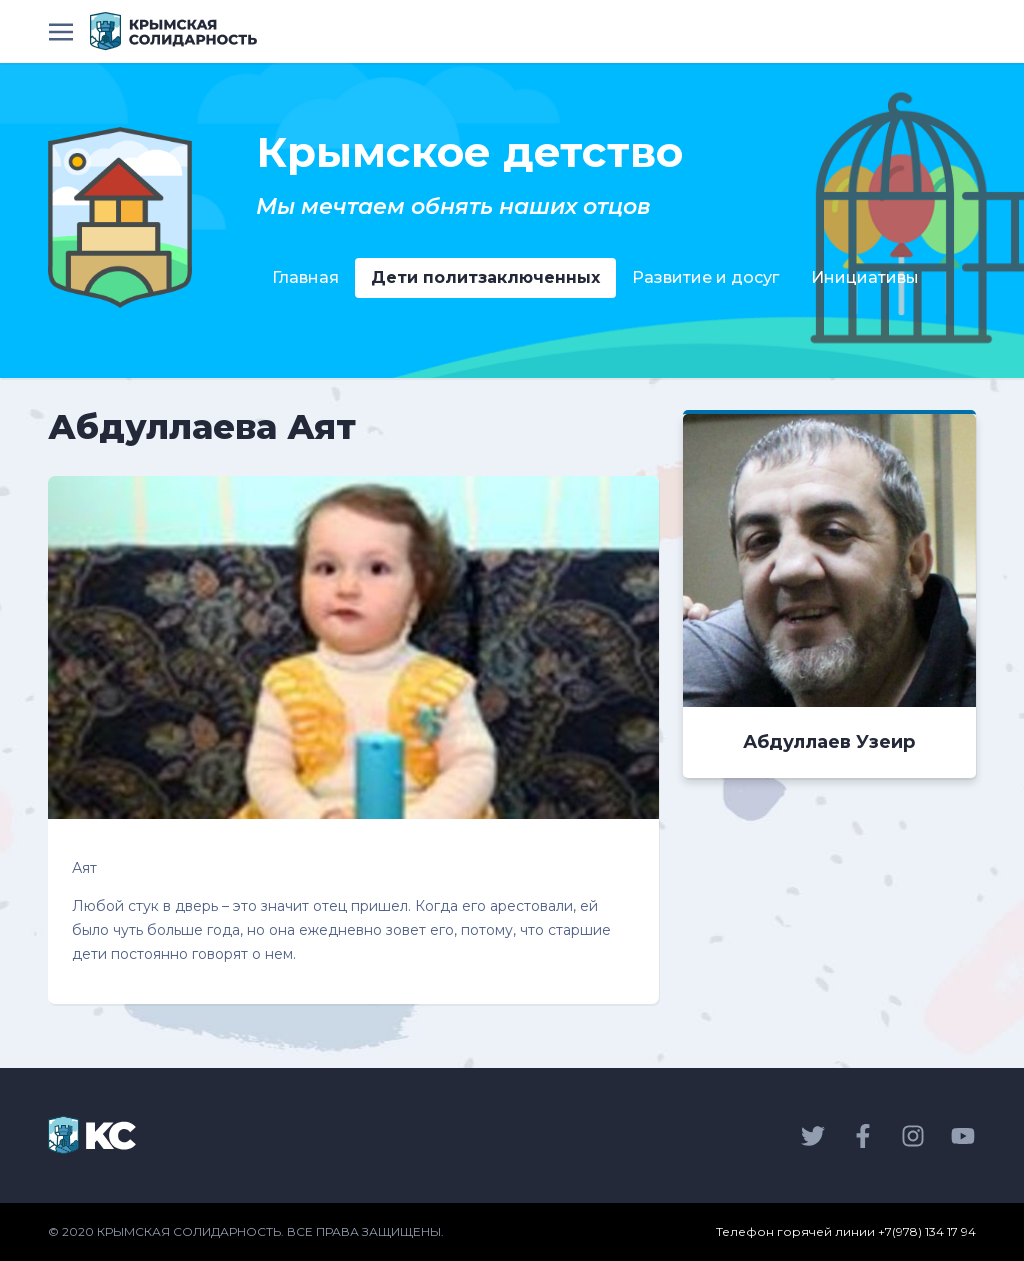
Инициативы (865, 277)
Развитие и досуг (705, 277)
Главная (305, 277)
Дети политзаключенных (485, 277)
